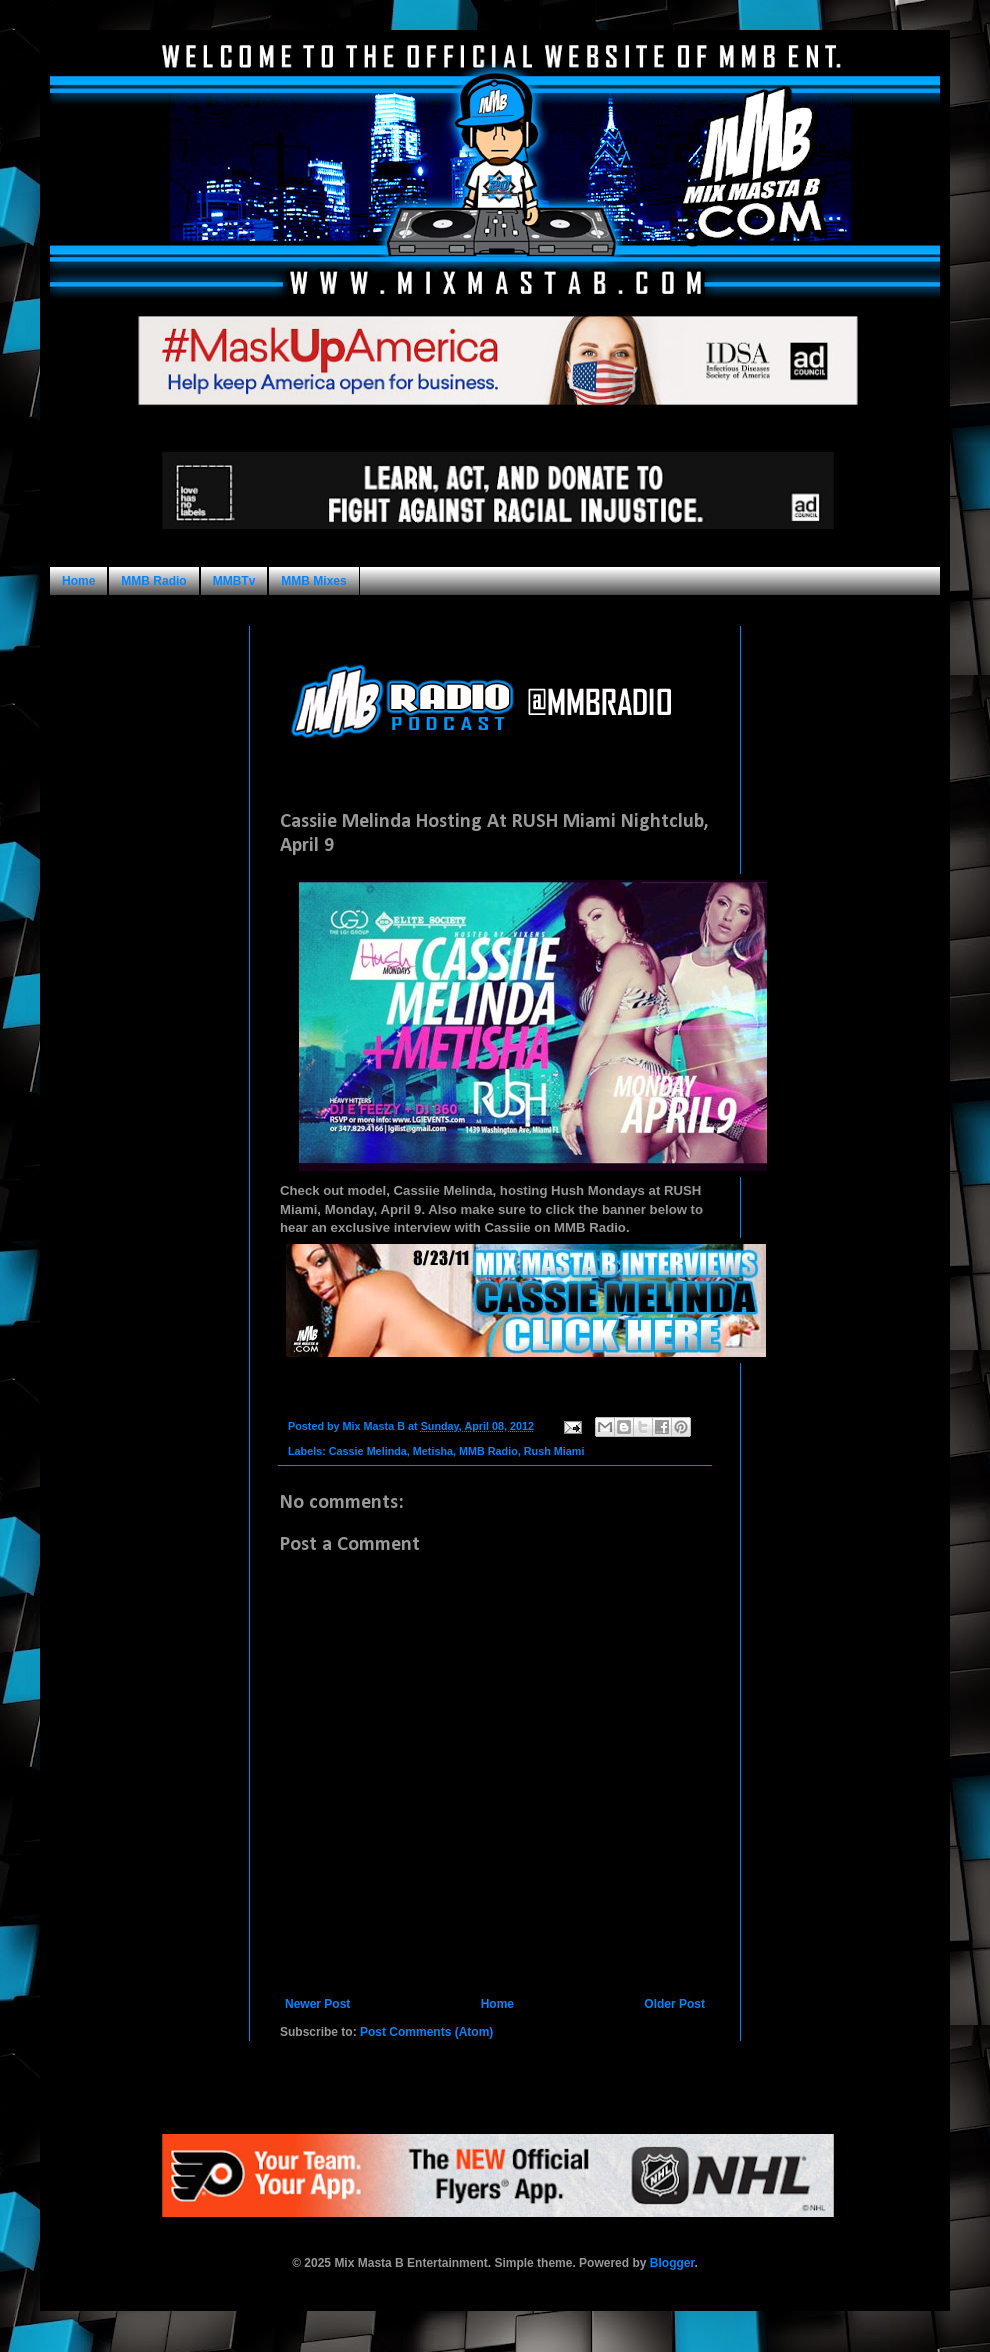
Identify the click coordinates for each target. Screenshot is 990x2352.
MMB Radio (153, 581)
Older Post (674, 2004)
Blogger (672, 2263)
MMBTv (234, 581)
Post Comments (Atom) (426, 2032)
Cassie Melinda (368, 1451)
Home (78, 581)
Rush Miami (554, 1451)
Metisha (433, 1451)
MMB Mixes (313, 581)
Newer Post (317, 2004)
